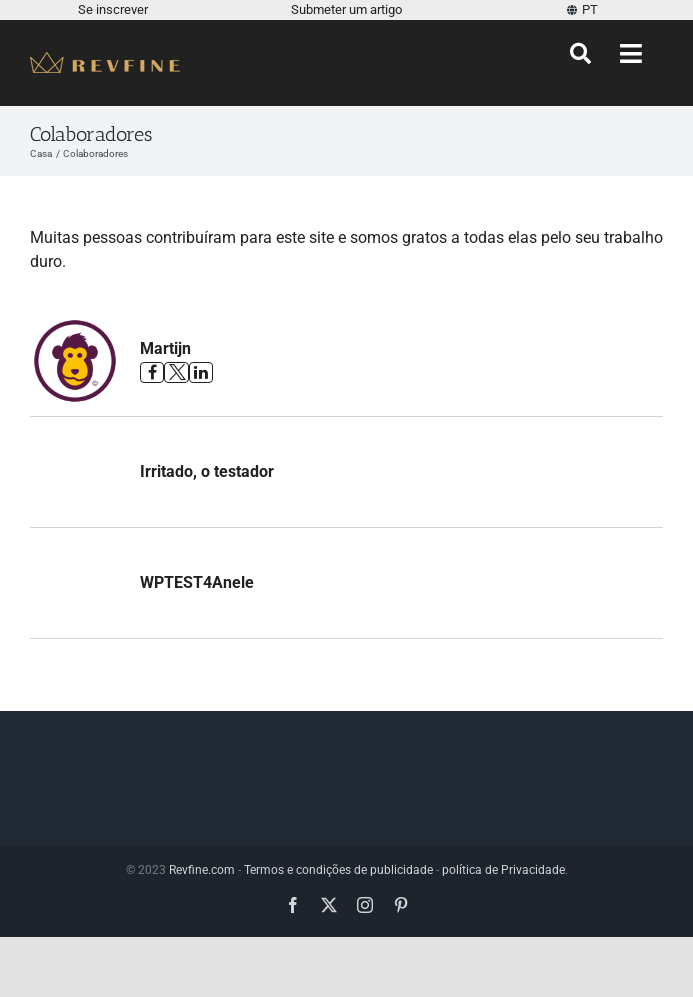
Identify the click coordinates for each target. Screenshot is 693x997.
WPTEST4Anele (197, 582)
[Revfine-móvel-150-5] (105, 59)
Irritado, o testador (207, 471)
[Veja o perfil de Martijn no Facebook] (152, 372)
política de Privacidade (503, 870)
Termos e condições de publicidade (338, 870)
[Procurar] (580, 54)
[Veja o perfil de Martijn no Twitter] (176, 372)
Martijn (165, 348)
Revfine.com (202, 870)
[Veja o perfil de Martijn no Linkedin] (201, 372)
